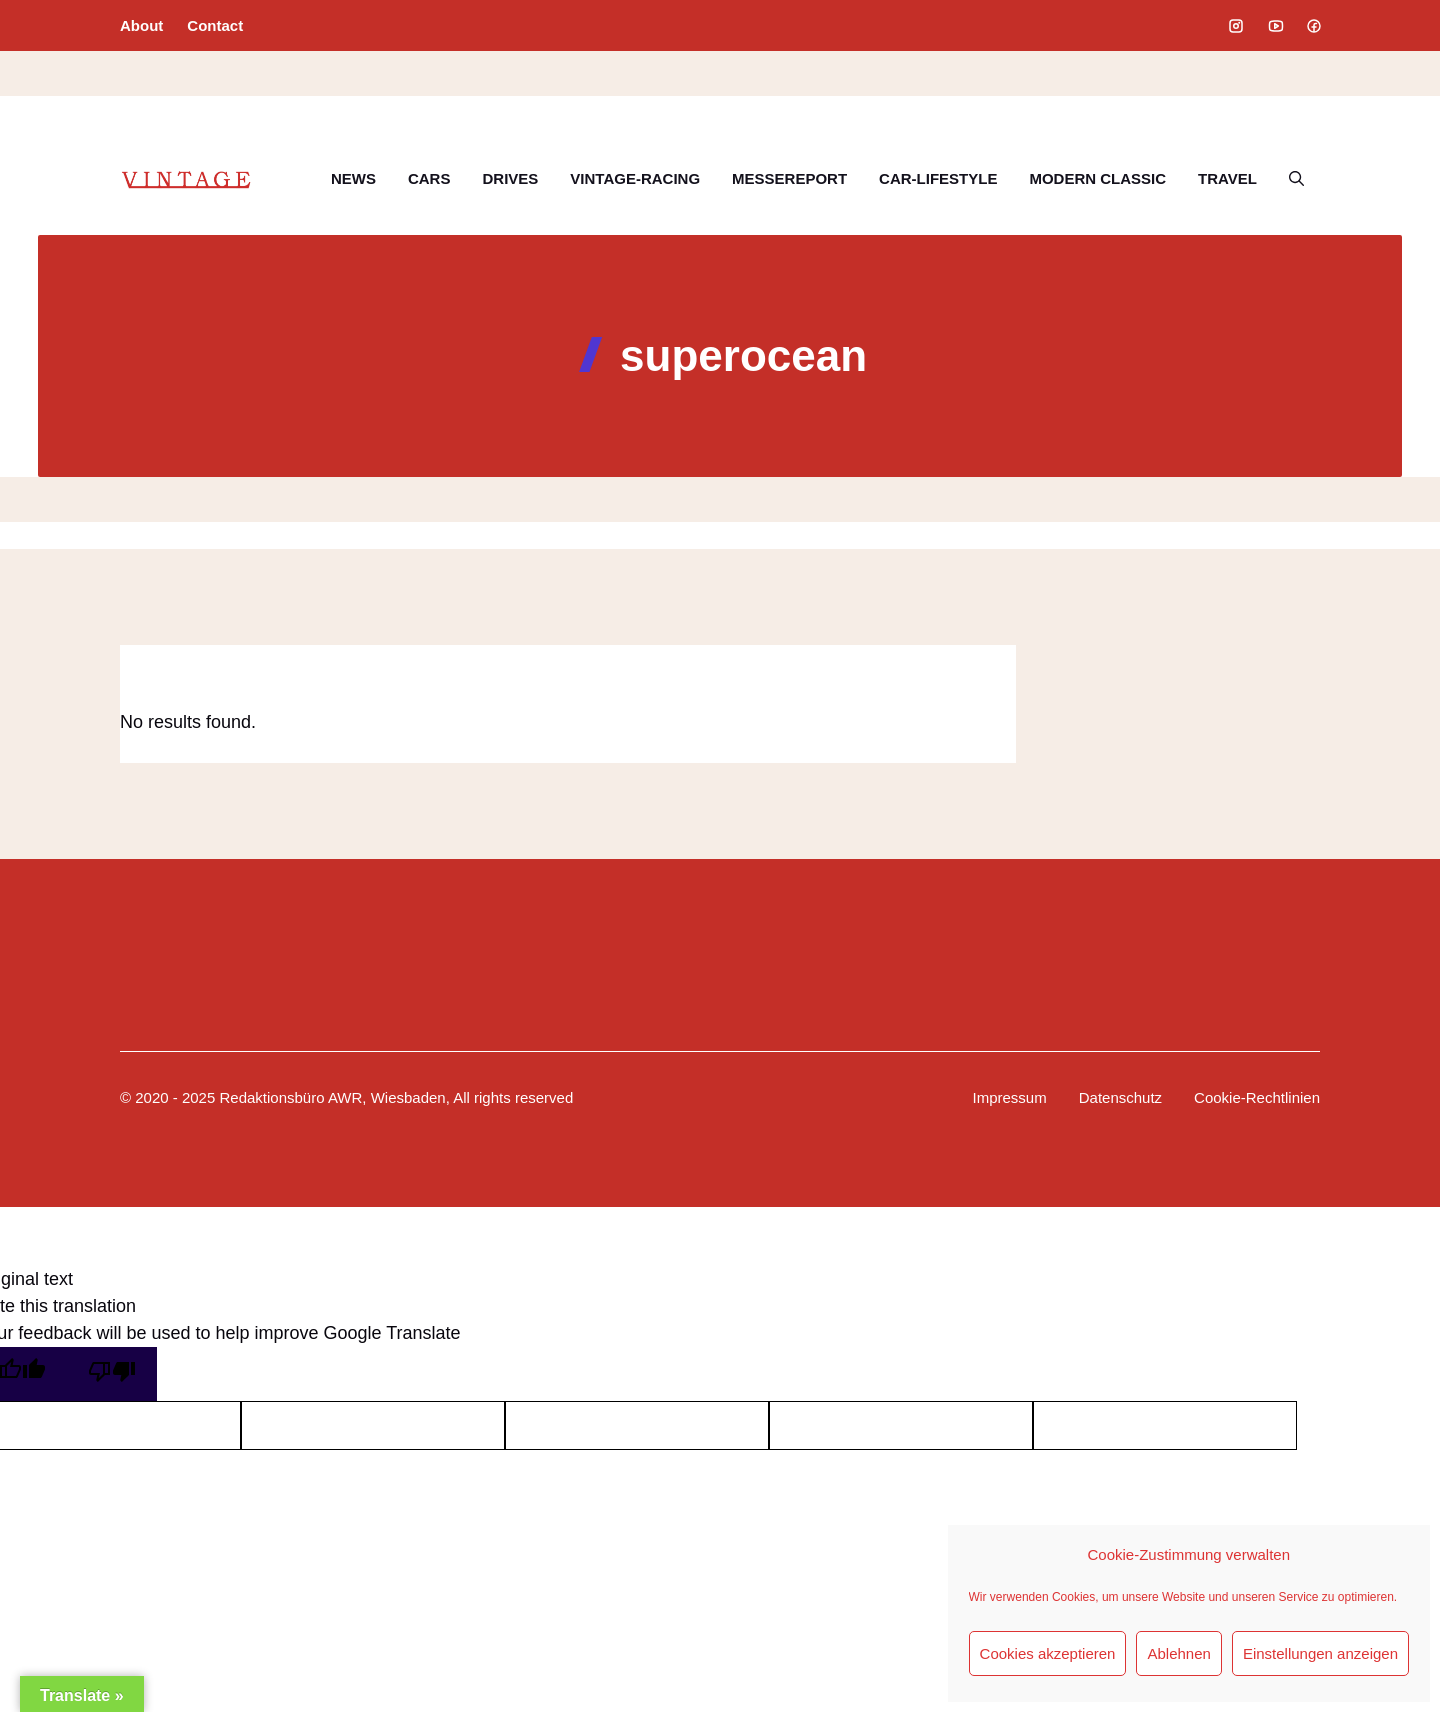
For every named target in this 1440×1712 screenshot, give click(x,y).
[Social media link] (1236, 26)
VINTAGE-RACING (635, 178)
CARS (429, 178)
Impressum (1010, 1097)
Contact (215, 25)
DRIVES (510, 178)
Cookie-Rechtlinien (1257, 1097)
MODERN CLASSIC (1097, 178)
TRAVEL (1227, 178)
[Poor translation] (112, 1374)
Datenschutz (1120, 1097)
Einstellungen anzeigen (1320, 1653)
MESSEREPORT (789, 178)
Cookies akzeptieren (1048, 1653)
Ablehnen (1178, 1653)
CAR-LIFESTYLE (938, 178)
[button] (1296, 179)
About (141, 25)
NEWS (353, 178)
